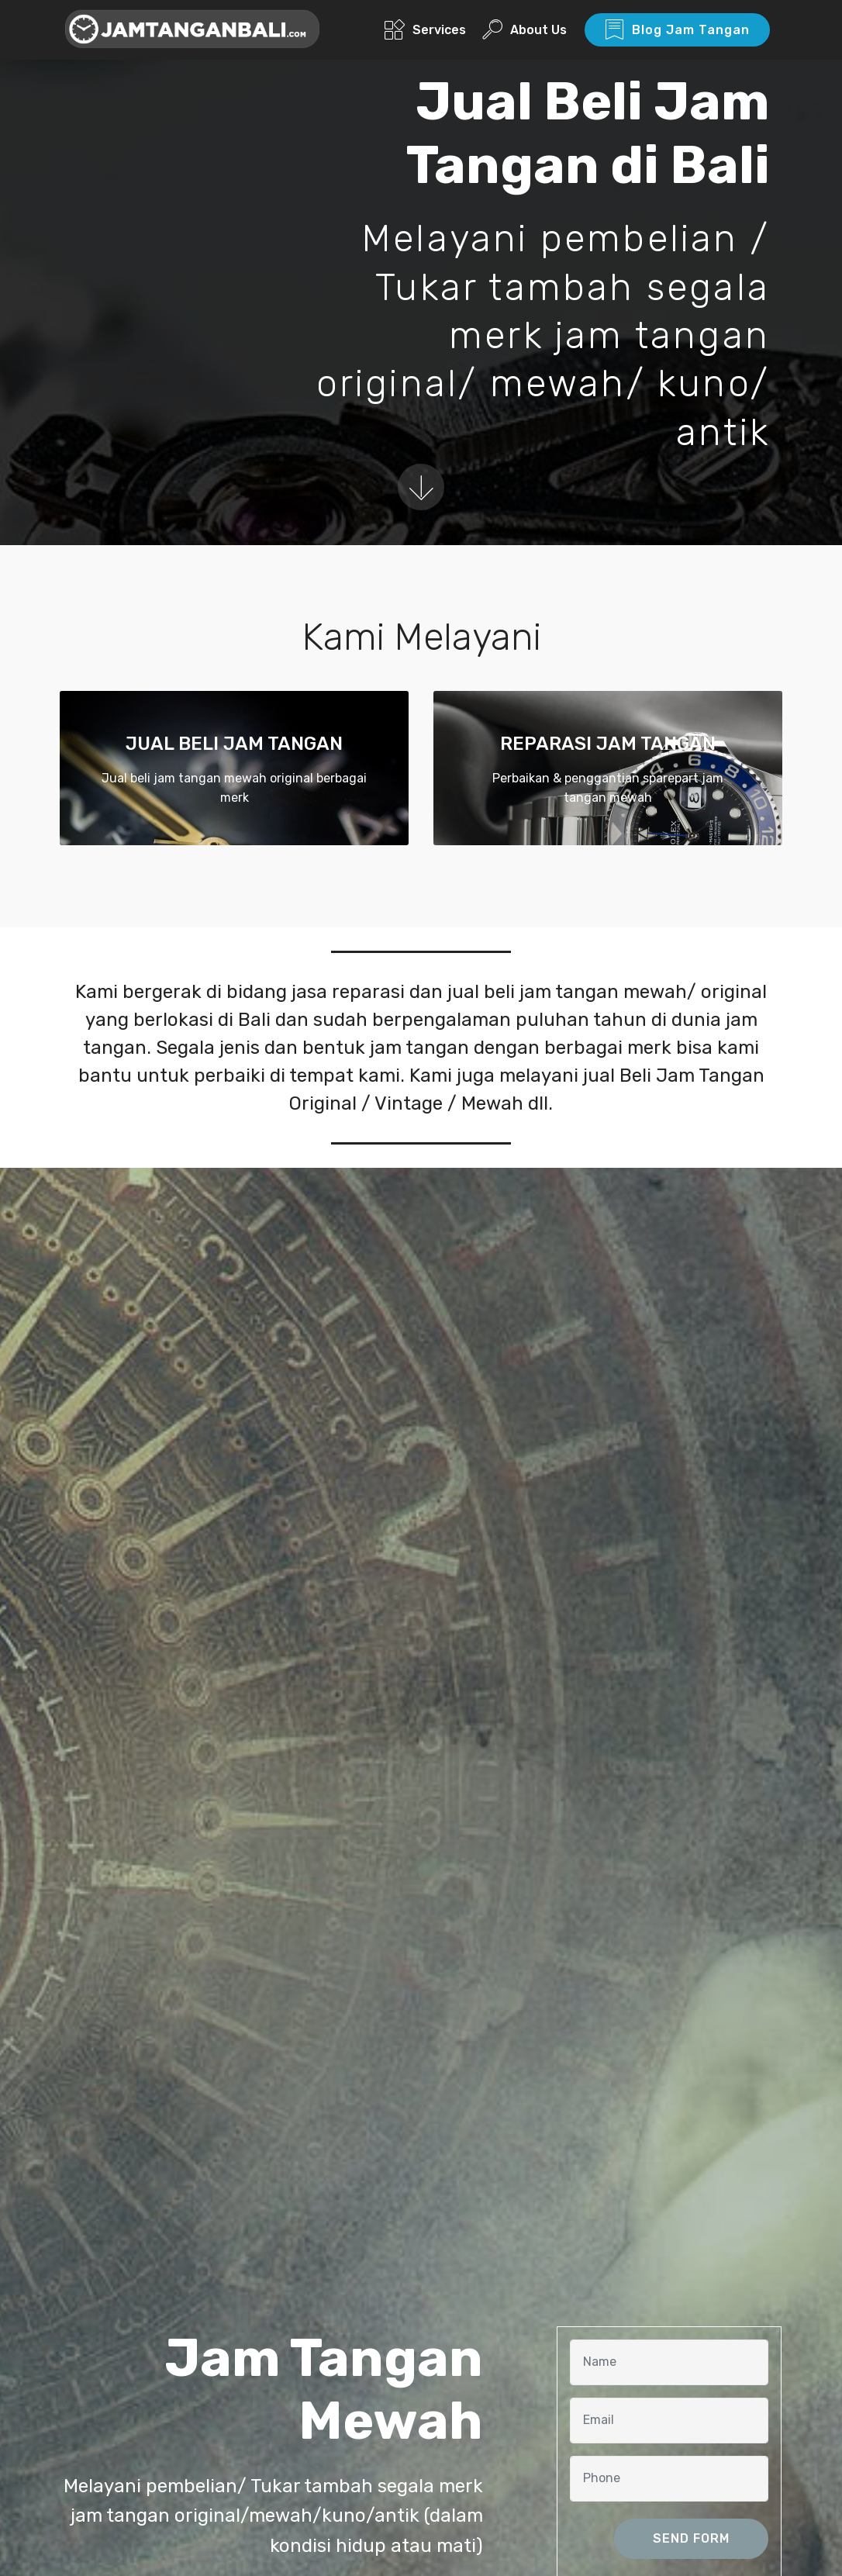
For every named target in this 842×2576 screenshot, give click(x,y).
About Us (524, 29)
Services (425, 29)
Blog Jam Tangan (677, 30)
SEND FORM (691, 2538)
